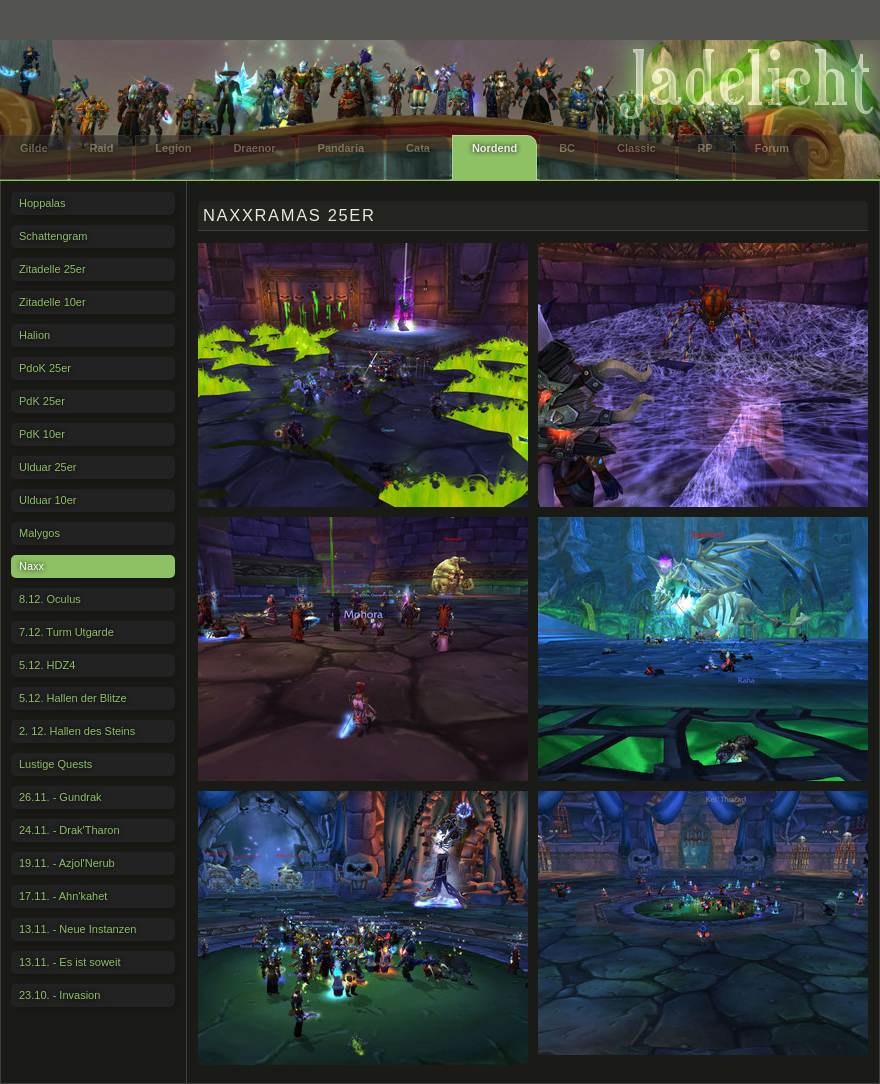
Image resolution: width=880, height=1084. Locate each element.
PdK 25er (42, 401)
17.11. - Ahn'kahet (63, 896)
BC (567, 148)
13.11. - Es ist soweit (70, 962)
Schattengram (53, 236)
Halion (34, 335)
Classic (636, 148)
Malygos (39, 533)
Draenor (254, 148)
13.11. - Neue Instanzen (77, 929)
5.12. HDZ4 (47, 665)
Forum (772, 148)
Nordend (494, 148)
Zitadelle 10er (52, 302)
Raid (102, 148)
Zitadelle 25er (52, 269)
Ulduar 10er (47, 500)
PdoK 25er (45, 368)
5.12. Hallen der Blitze (73, 698)
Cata (418, 148)
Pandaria (341, 148)
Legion (173, 148)
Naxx (31, 566)
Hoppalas (42, 203)
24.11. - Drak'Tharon (69, 830)
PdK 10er (42, 434)
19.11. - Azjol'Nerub (67, 863)
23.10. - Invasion (59, 995)
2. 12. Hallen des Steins (77, 731)
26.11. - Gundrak (60, 797)
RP (705, 148)
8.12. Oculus (50, 599)
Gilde (34, 148)
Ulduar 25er (47, 467)
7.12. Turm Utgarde (66, 632)
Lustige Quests (55, 764)
